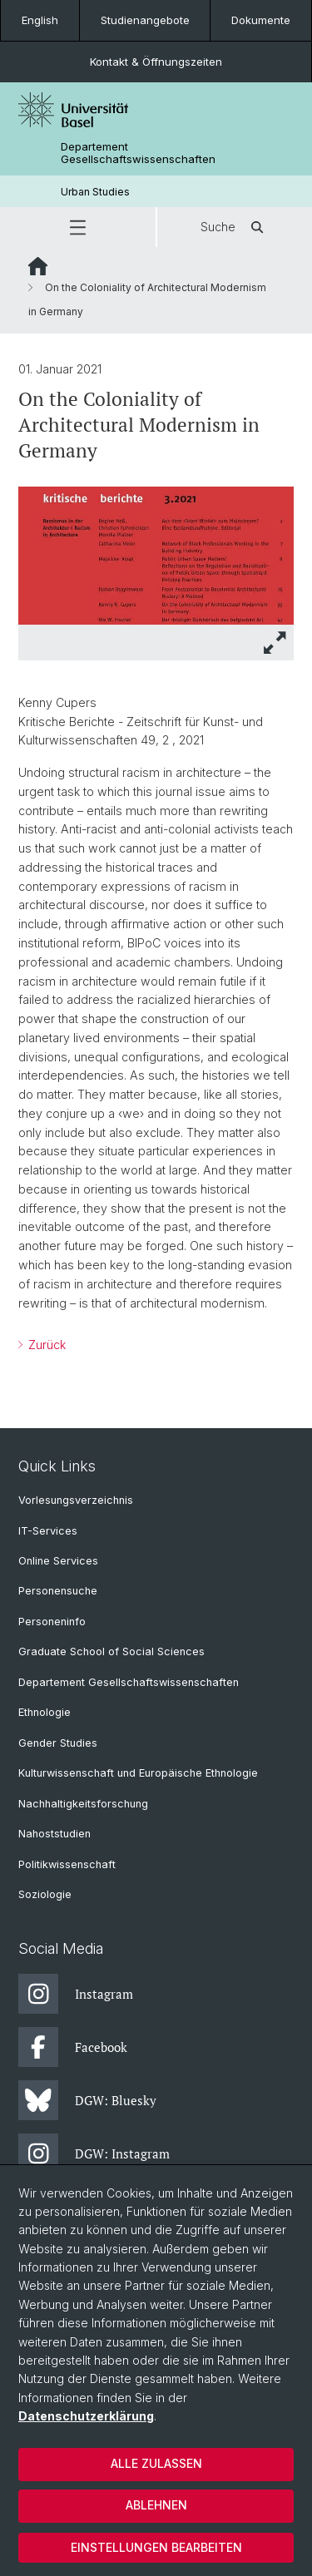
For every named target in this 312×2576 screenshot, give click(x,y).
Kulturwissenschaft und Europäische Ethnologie (138, 1773)
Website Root (37, 266)
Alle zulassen (156, 2463)
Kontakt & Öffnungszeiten (156, 61)
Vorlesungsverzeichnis (75, 1500)
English (40, 20)
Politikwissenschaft (67, 1864)
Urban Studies (95, 191)
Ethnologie (44, 1712)
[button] (78, 227)
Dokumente (260, 20)
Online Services (58, 1561)
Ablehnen (156, 2505)
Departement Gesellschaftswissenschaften (138, 153)
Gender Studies (57, 1743)
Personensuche (57, 1591)
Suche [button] (235, 227)
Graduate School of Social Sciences (111, 1651)
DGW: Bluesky (87, 2100)
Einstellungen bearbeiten (156, 2547)
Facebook (72, 2047)
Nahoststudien (54, 1833)
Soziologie (45, 1894)
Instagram (75, 1994)
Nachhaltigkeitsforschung (83, 1803)
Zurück (45, 1345)
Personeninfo (52, 1621)
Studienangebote (145, 20)
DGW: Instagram (94, 2153)
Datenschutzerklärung (86, 2416)
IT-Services (47, 1531)
